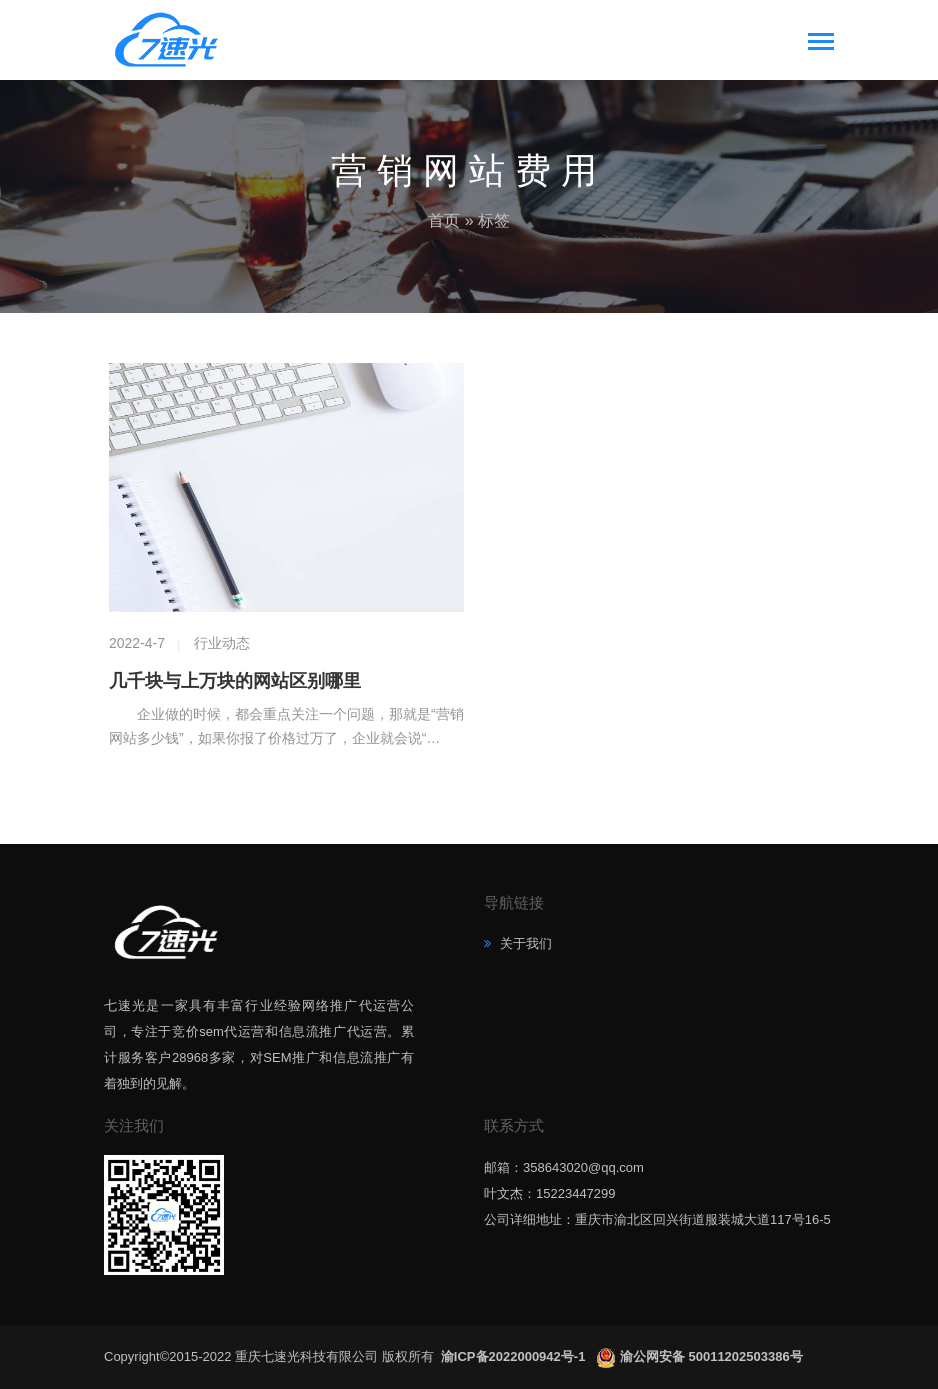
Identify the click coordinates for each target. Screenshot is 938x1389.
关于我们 (524, 943)
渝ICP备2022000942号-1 (515, 1356)
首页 (444, 220)
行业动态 (222, 643)
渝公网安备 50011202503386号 (711, 1356)
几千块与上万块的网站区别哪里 (235, 681)
